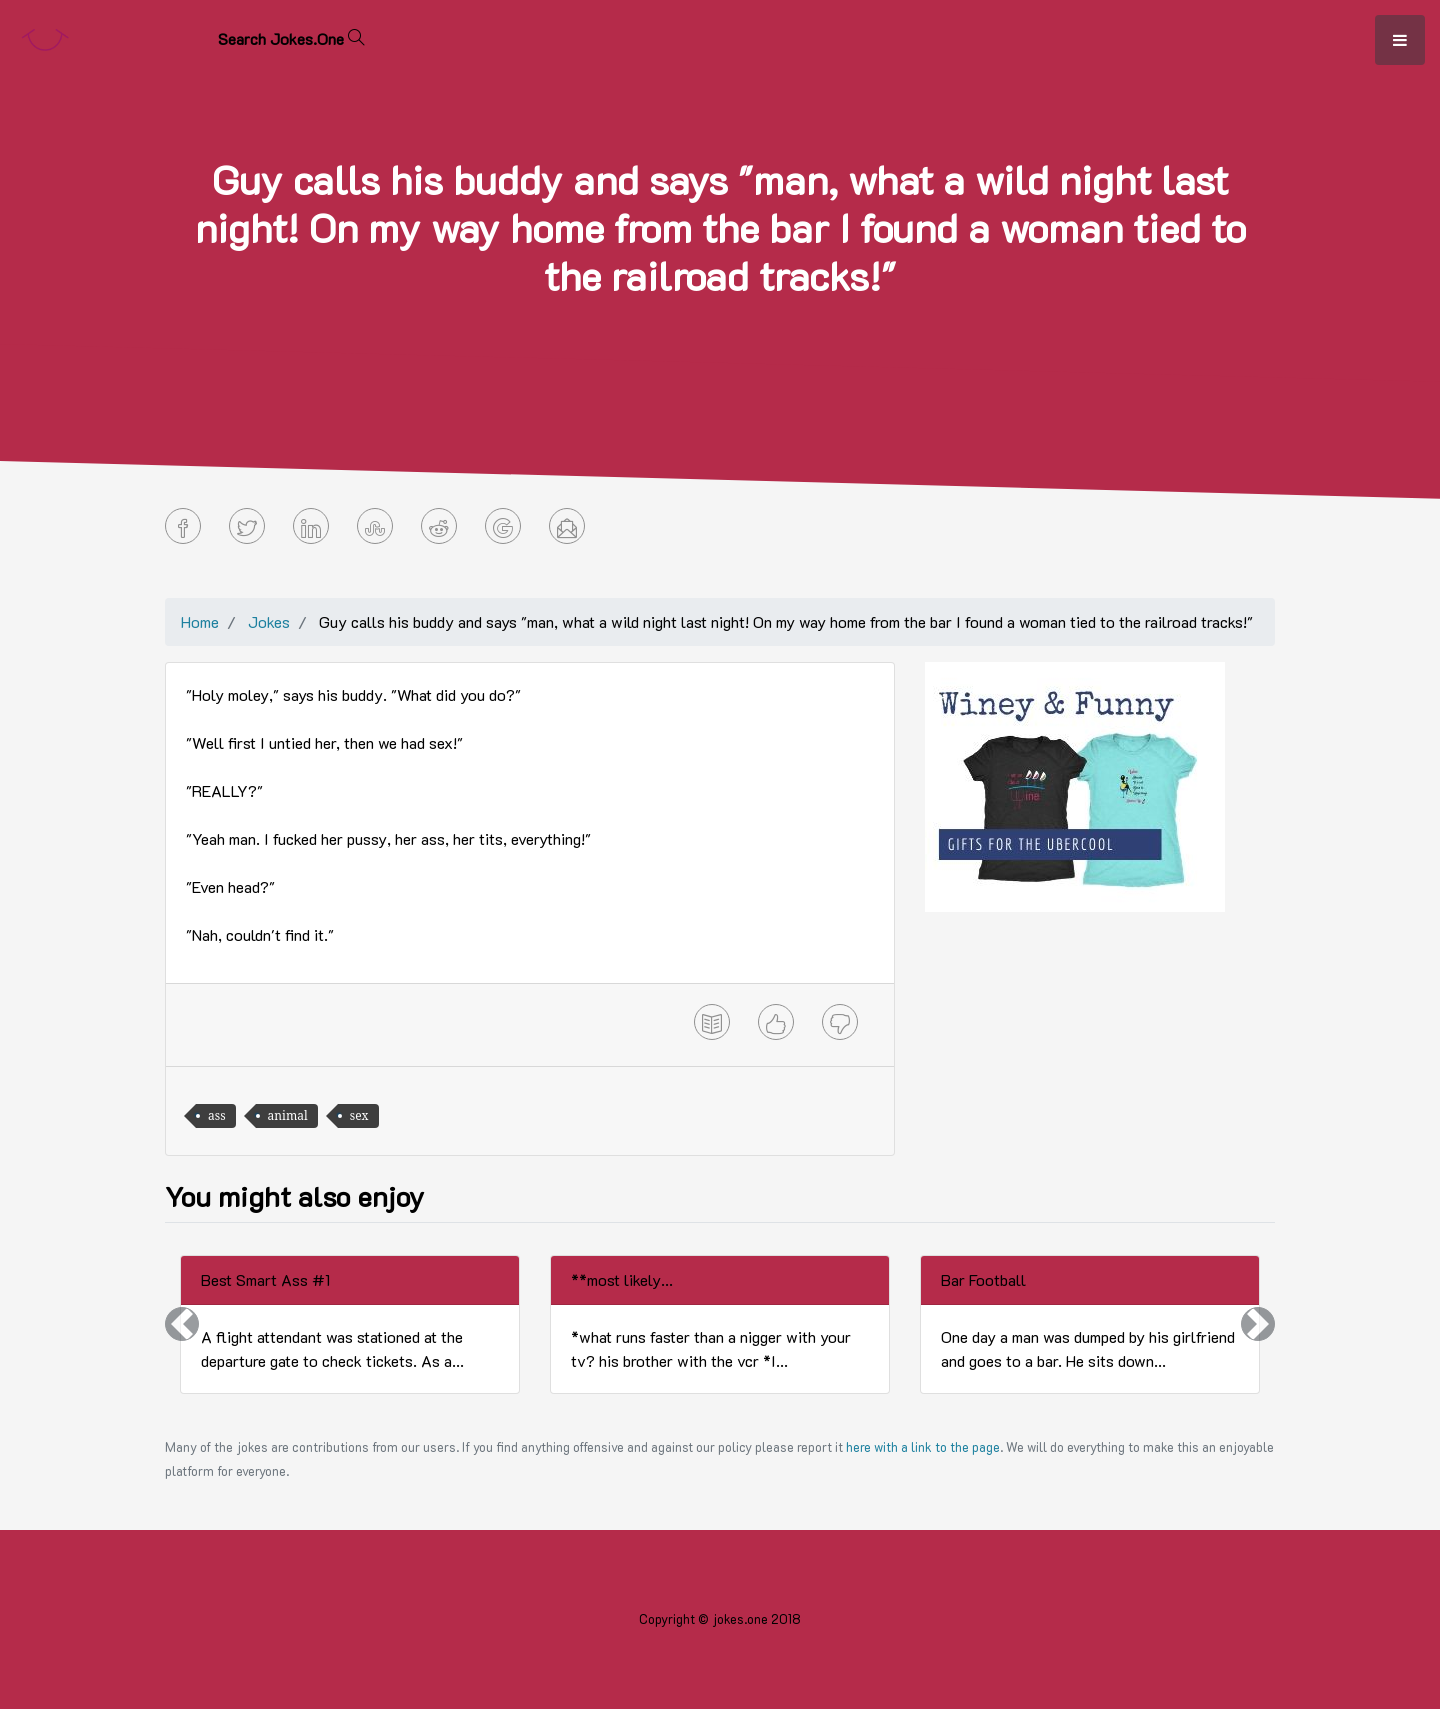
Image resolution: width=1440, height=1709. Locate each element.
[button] (182, 1324)
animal (288, 1115)
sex (359, 1115)
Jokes (269, 621)
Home (200, 621)
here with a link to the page (923, 1447)
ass (217, 1115)
